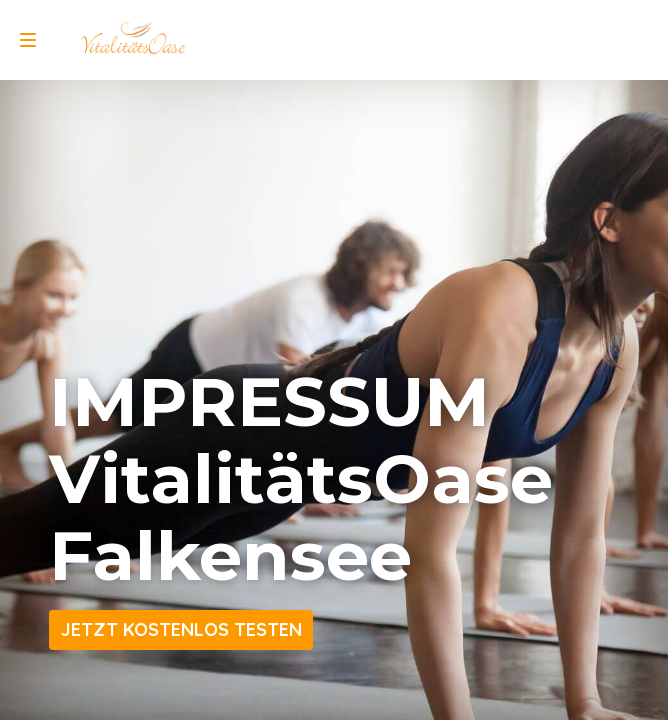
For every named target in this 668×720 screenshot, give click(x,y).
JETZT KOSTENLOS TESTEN (181, 629)
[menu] (28, 40)
